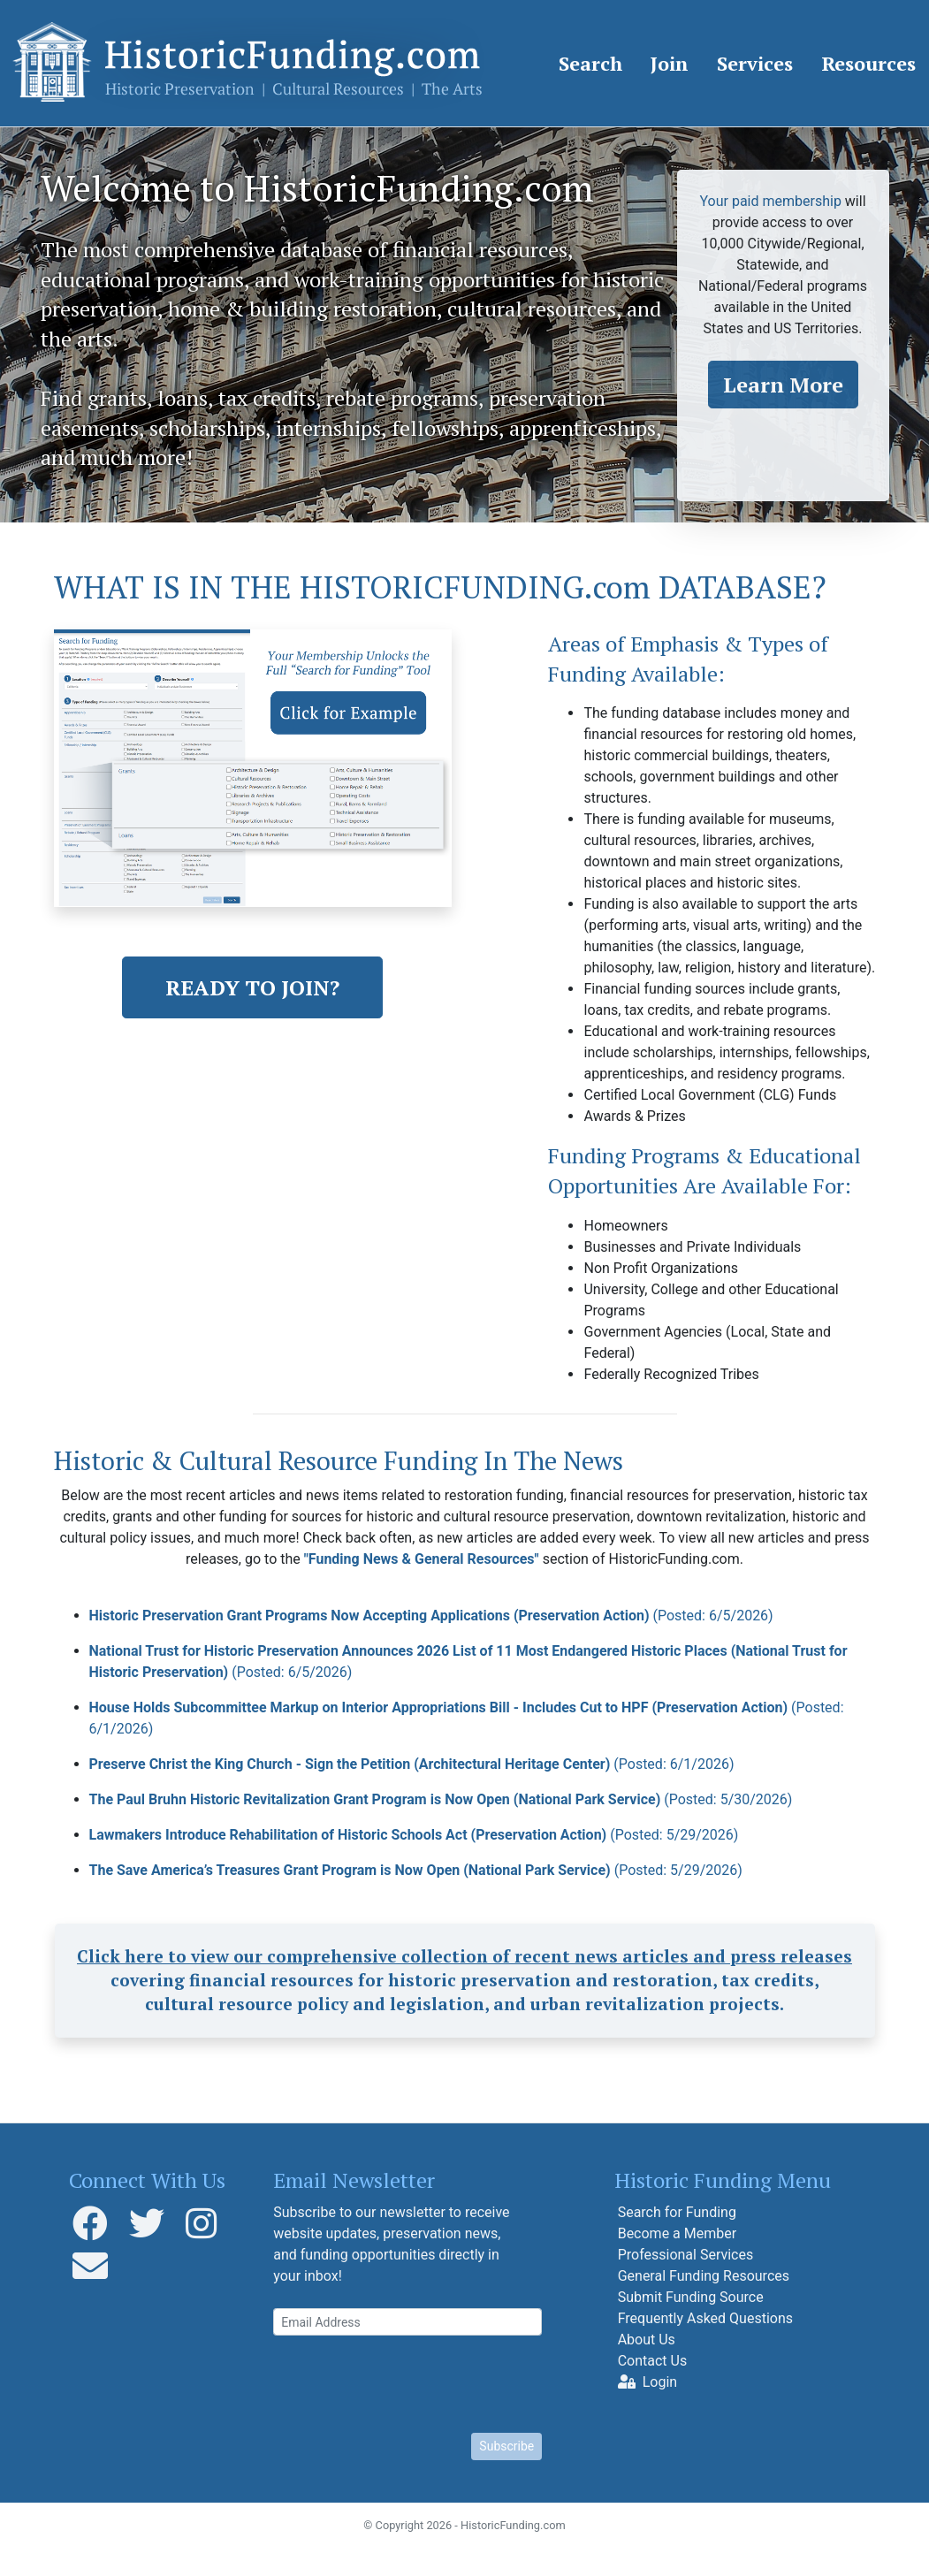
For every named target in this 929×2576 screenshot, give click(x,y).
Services (755, 63)
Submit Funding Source (691, 2297)
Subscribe (506, 2446)
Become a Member (677, 2233)
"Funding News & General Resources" (421, 1559)
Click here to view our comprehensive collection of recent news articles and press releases (464, 1956)
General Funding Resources (703, 2275)
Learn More (783, 384)
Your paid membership (770, 201)
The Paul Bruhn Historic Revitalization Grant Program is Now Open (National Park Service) (441, 1799)
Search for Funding (677, 2212)
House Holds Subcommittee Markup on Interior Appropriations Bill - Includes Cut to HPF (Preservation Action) (466, 1718)
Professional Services (686, 2254)
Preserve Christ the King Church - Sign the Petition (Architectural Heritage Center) (412, 1764)
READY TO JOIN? (252, 987)
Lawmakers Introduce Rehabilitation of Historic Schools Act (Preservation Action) (414, 1834)
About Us (646, 2339)
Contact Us (653, 2360)
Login (647, 2382)
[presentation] (407, 2384)
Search (590, 63)
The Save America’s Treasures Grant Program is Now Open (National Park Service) (415, 1870)
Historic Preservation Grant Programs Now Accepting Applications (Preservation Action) (431, 1615)
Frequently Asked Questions (705, 2318)
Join (670, 63)
